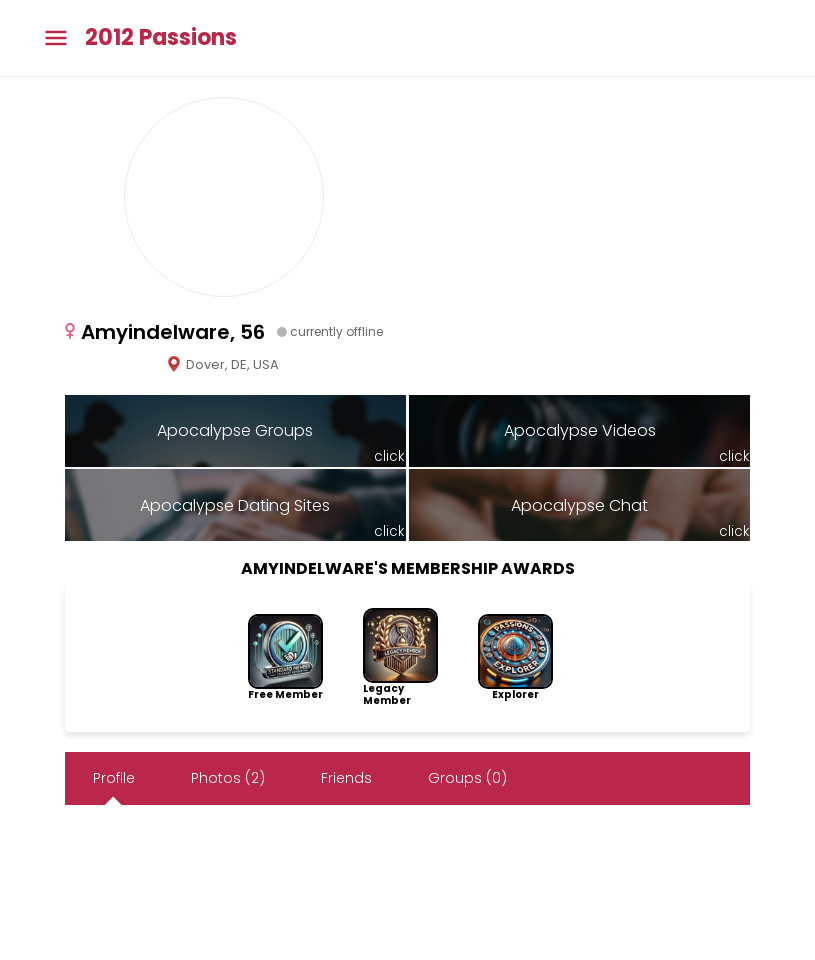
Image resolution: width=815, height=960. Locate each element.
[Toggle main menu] (56, 38)
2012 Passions (161, 38)
